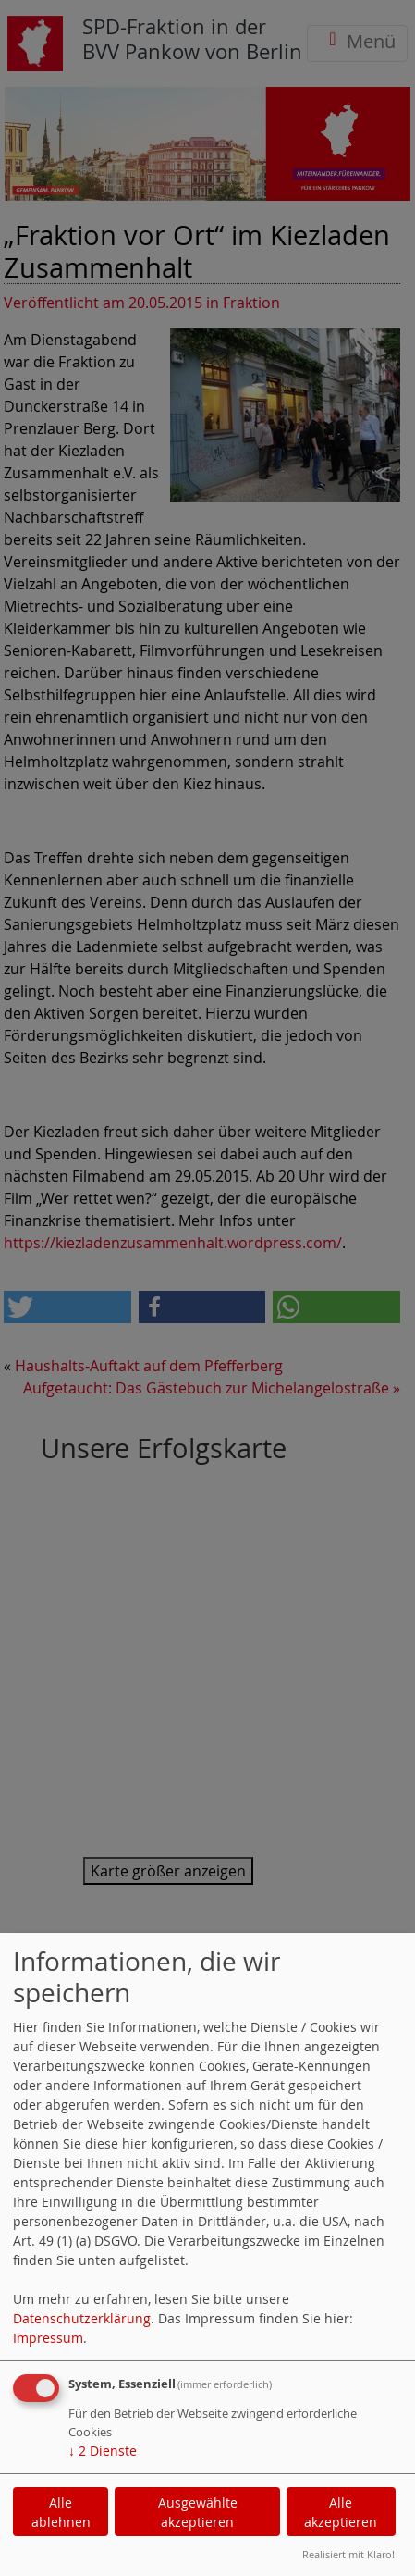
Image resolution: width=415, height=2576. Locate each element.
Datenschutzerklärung (82, 2318)
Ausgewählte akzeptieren (198, 2512)
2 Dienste (102, 2450)
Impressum (48, 2338)
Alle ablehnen (61, 2512)
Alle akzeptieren (340, 2512)
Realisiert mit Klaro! (348, 2554)
